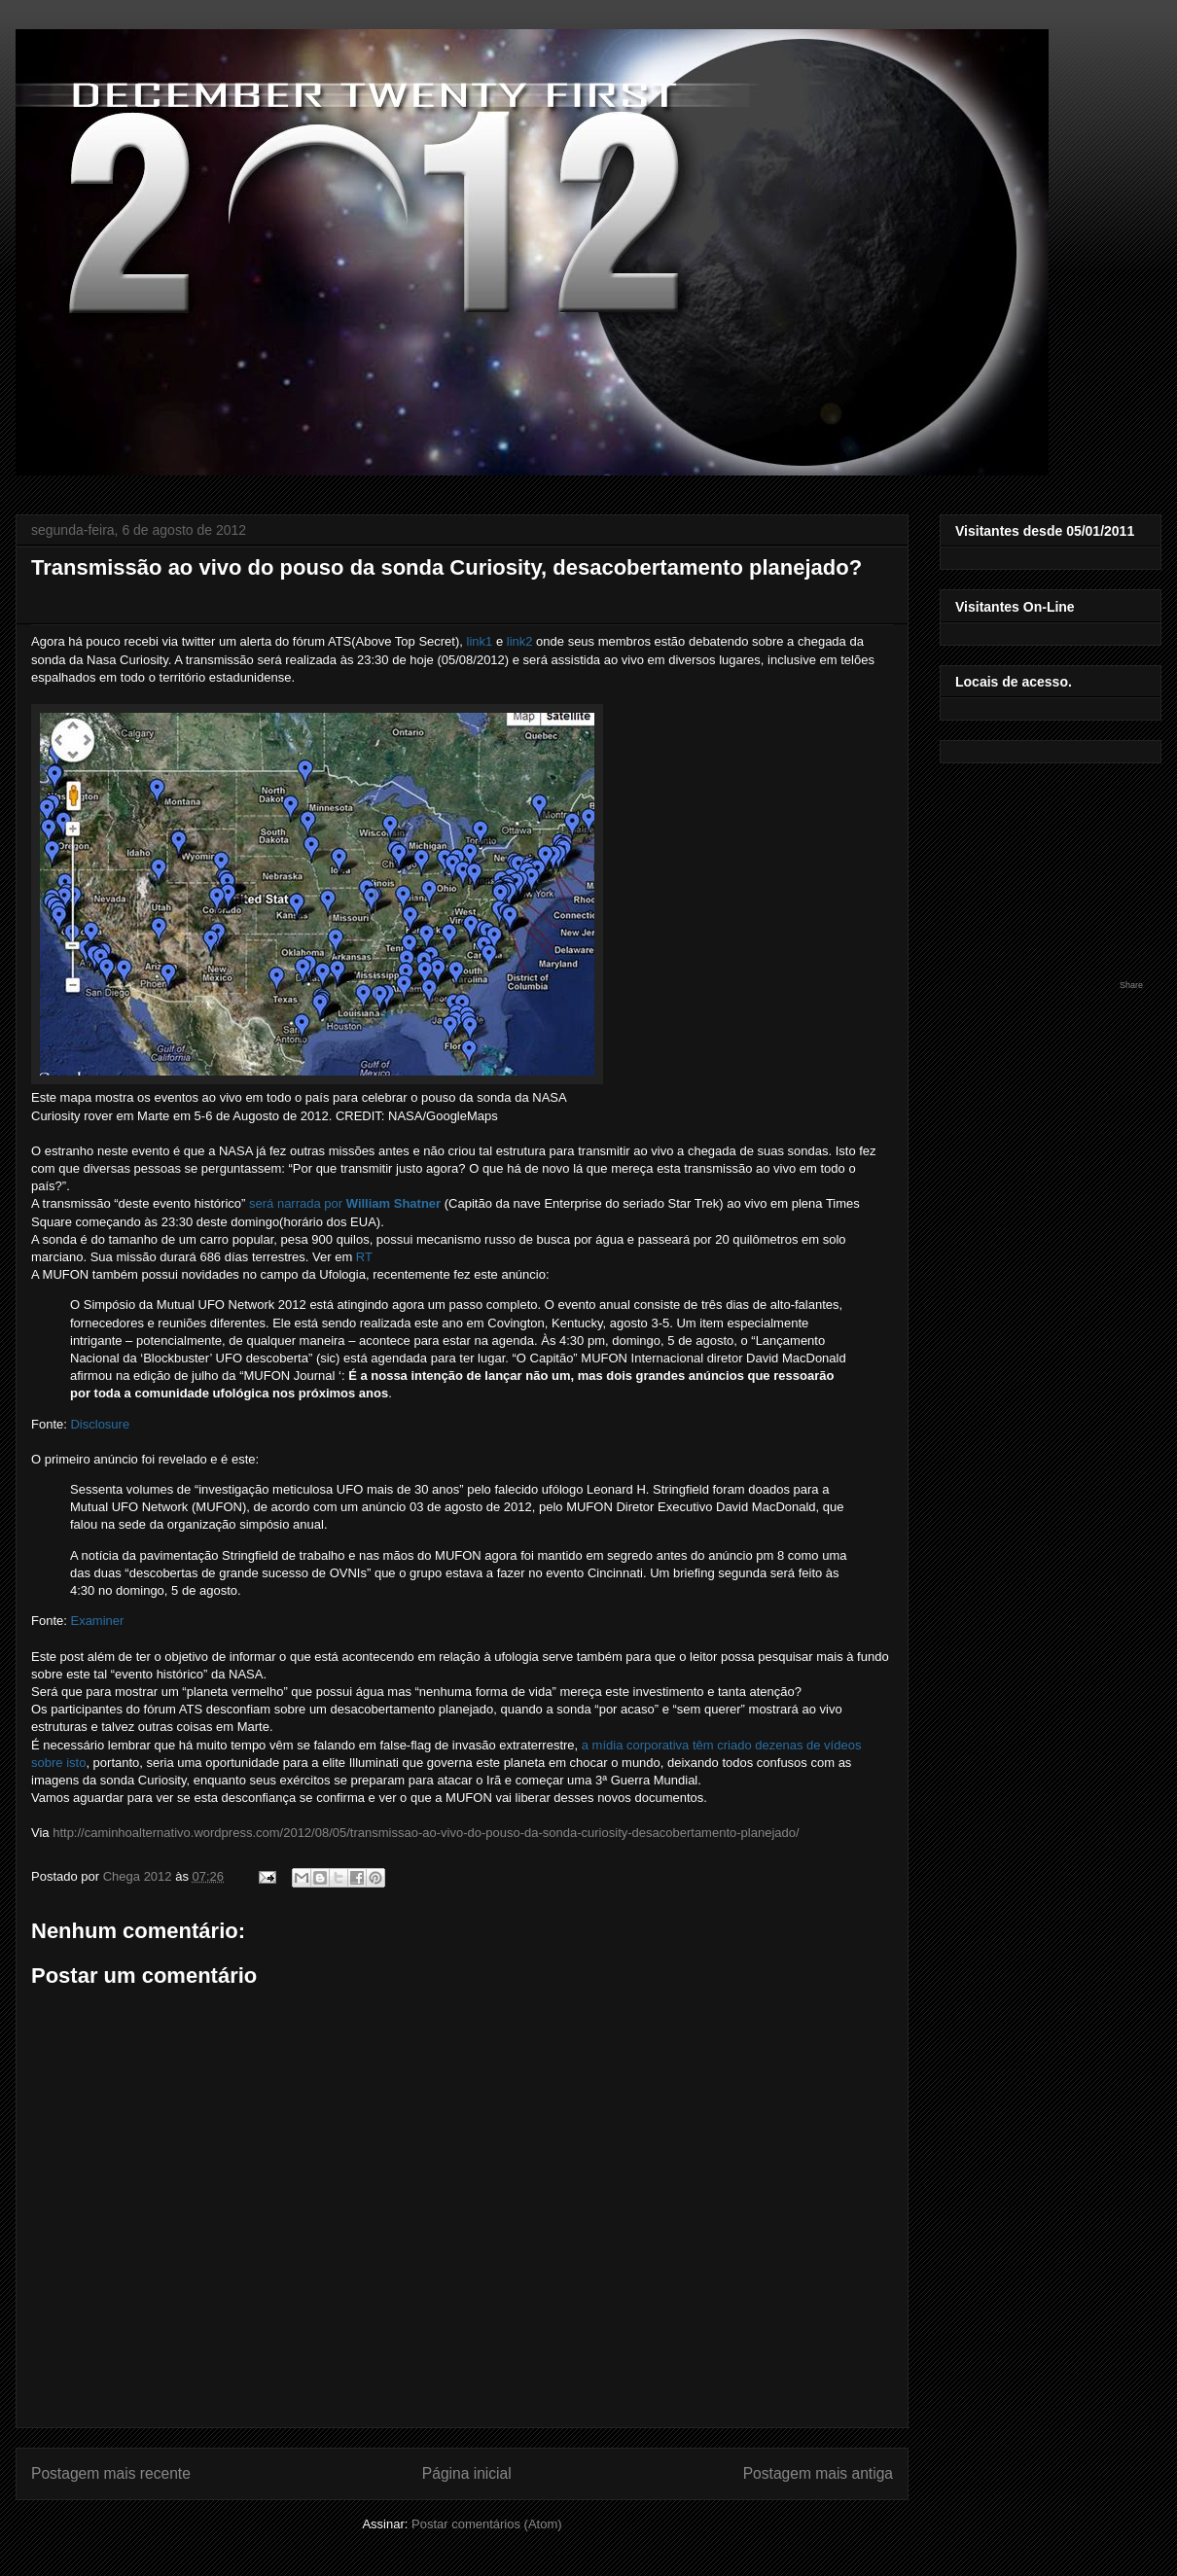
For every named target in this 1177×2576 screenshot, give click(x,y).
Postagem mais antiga (818, 2473)
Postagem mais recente (111, 2473)
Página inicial (467, 2473)
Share (1131, 985)
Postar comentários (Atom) (486, 2524)
